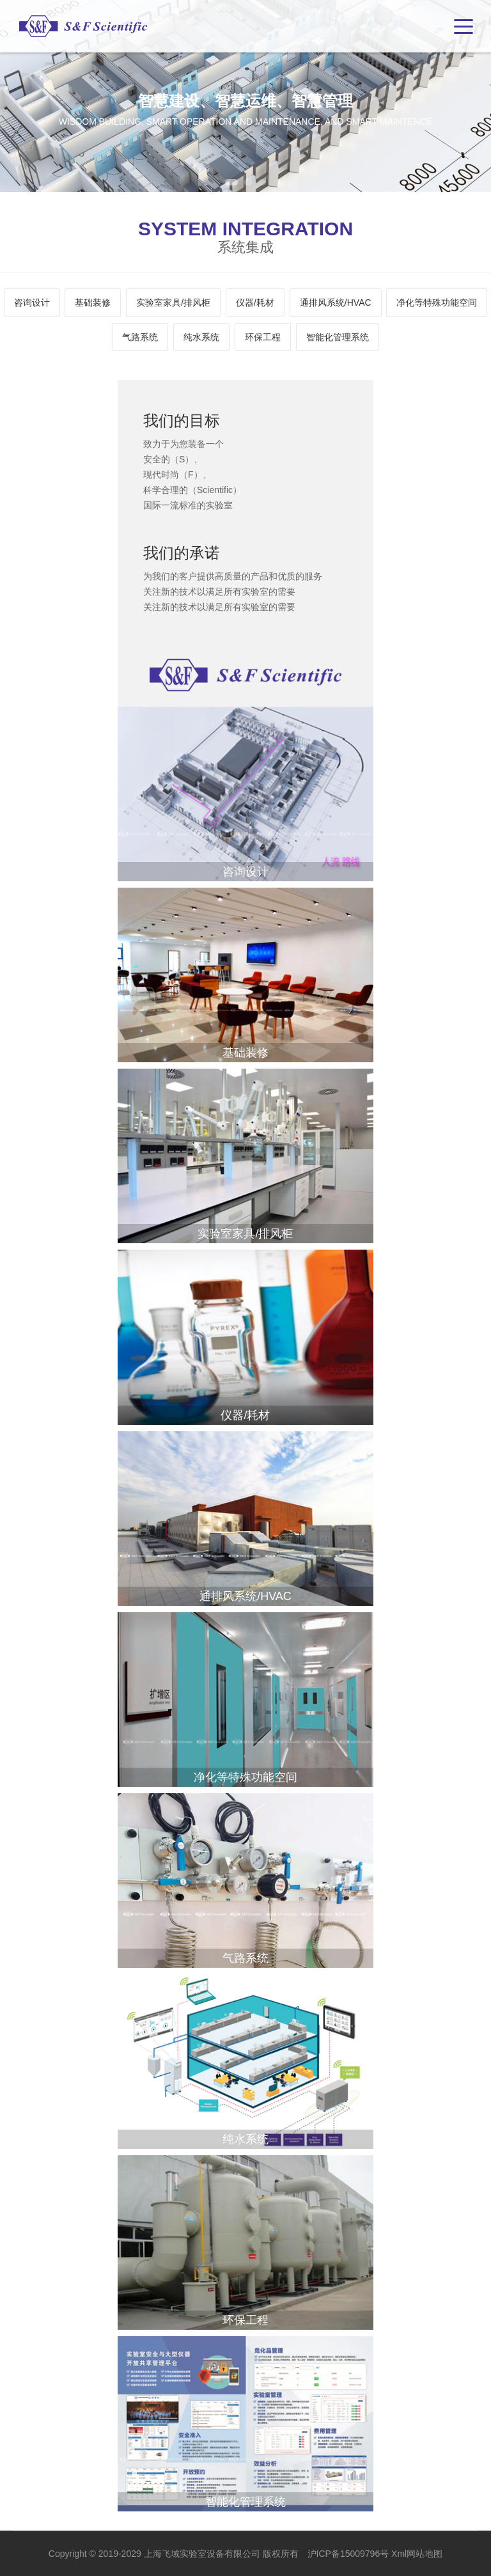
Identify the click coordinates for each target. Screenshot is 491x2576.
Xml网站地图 (416, 2554)
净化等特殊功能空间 (436, 302)
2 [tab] (248, 182)
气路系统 (140, 337)
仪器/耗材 (255, 302)
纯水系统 (201, 337)
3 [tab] (262, 182)
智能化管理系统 (337, 337)
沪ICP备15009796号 (348, 2554)
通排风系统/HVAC (335, 302)
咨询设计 (32, 302)
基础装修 (93, 302)
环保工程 (263, 337)
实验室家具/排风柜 (173, 302)
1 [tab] (231, 182)
